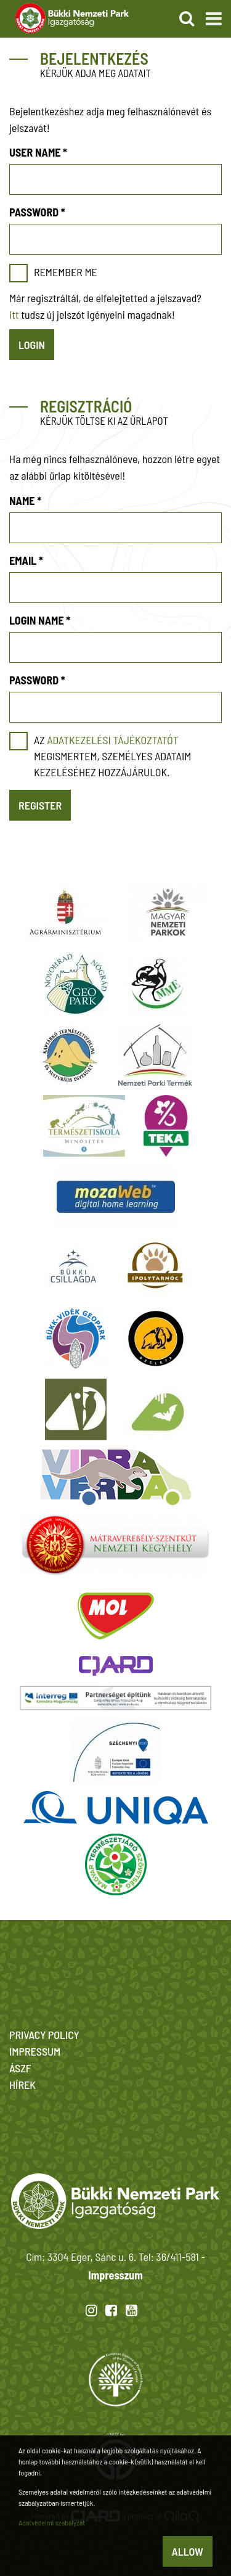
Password (37, 212)
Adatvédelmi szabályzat (51, 2522)
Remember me (65, 272)
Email (26, 560)
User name (38, 152)
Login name (39, 620)
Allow (187, 2551)
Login (31, 344)
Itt (14, 314)
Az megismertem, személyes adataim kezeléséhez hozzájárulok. (112, 756)
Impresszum (115, 2275)
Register (40, 805)
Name (25, 500)
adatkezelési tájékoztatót (112, 740)
